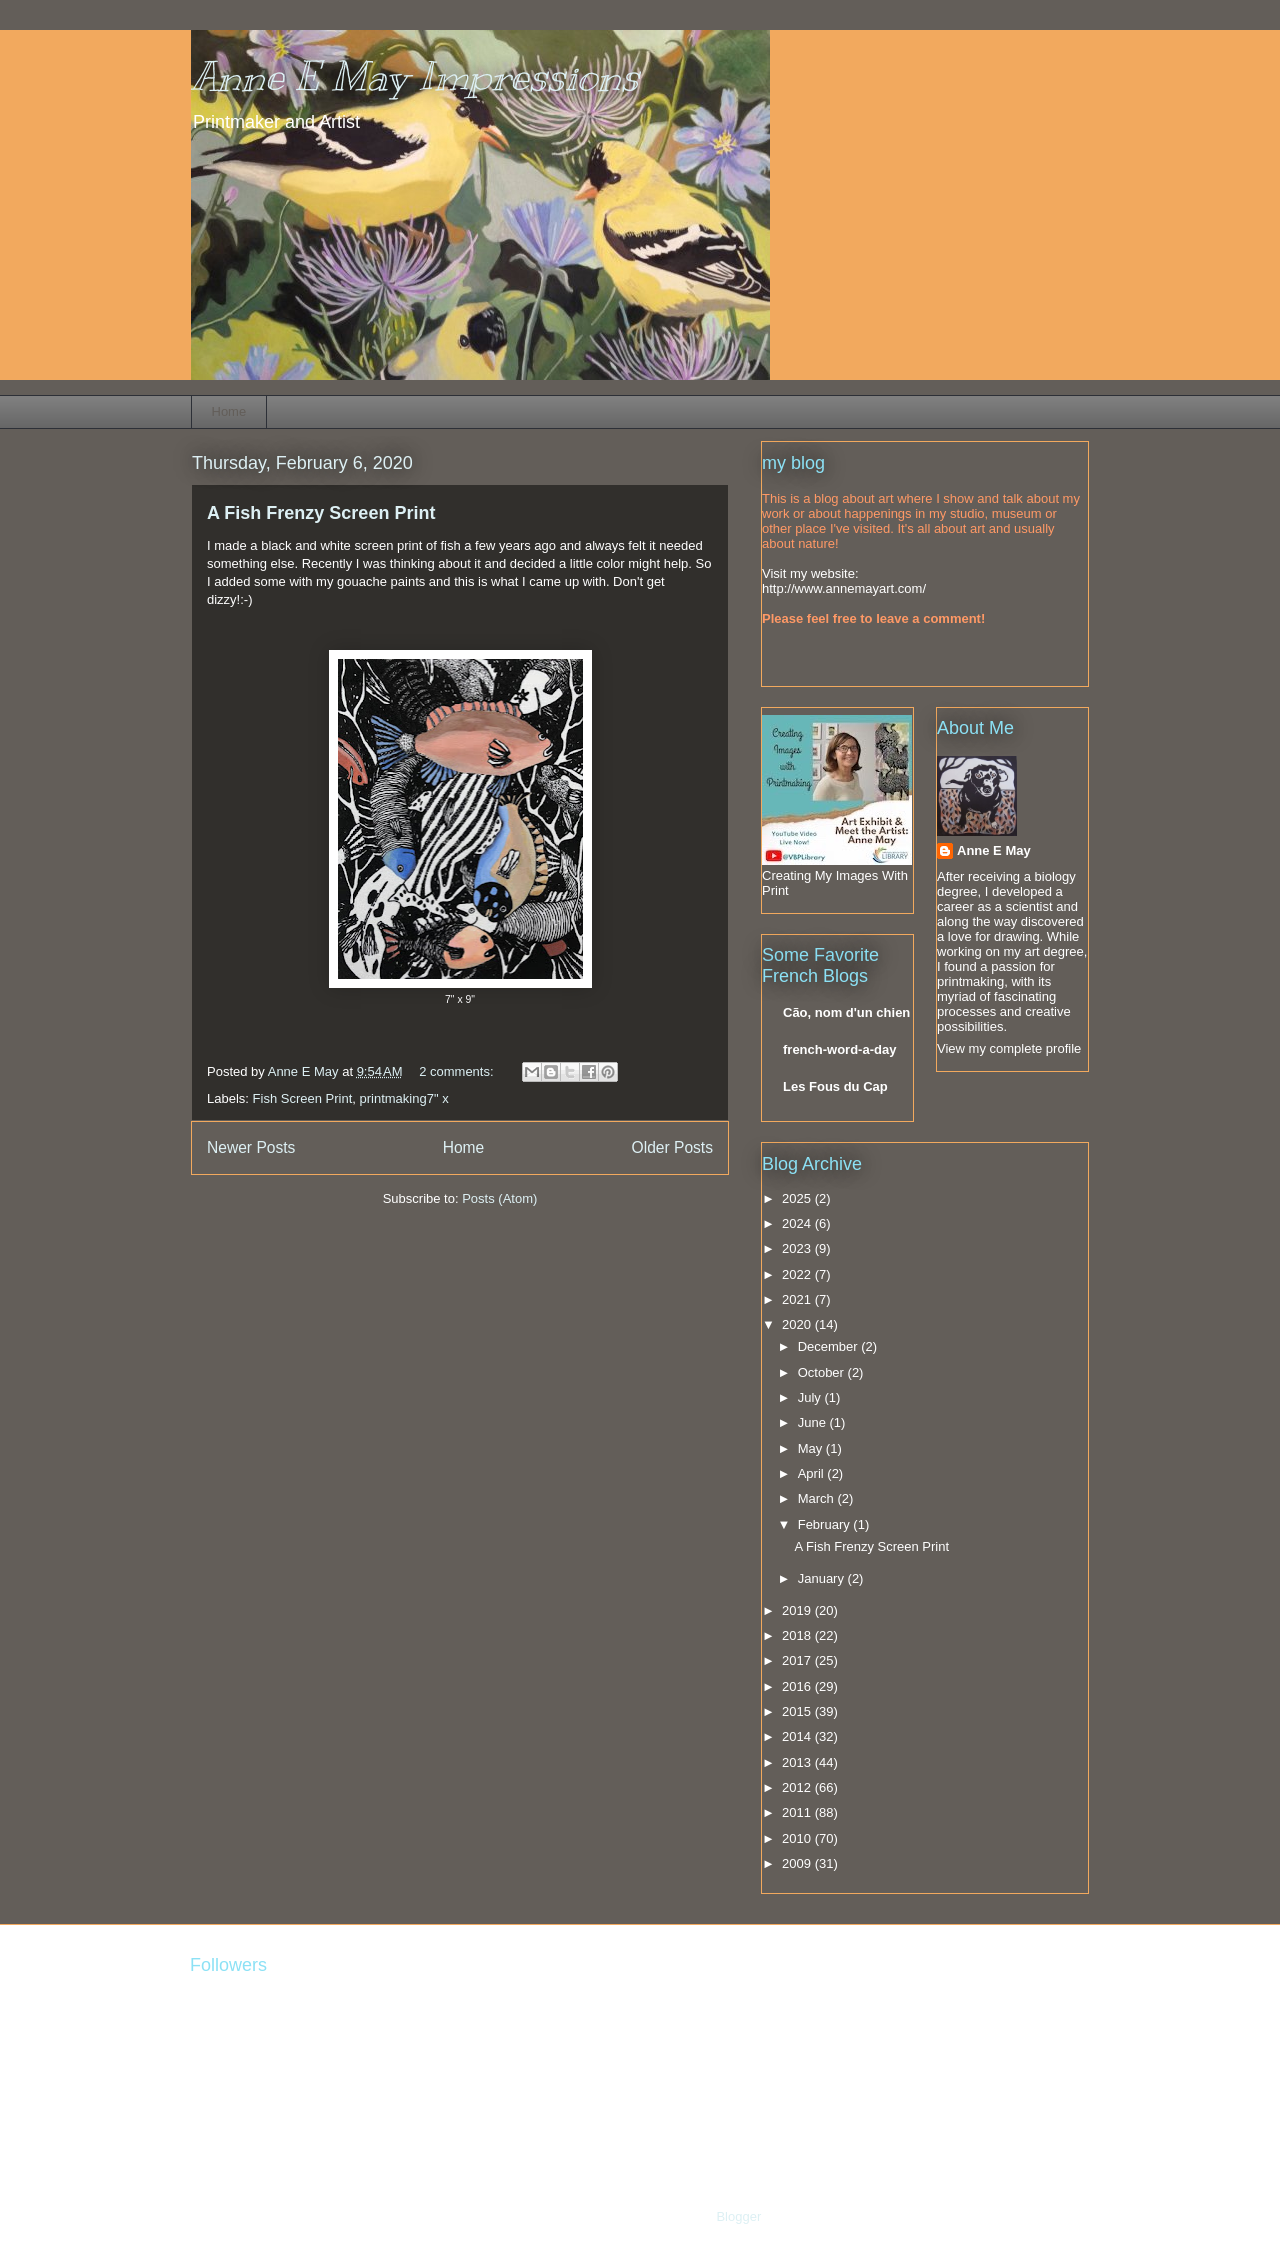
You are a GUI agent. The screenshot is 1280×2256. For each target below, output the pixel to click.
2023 (798, 1248)
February (826, 1524)
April (813, 1473)
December (830, 1346)
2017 (798, 1660)
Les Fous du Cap (835, 1086)
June (814, 1422)
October (823, 1372)
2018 (798, 1635)
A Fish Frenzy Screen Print (321, 513)
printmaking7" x (403, 1098)
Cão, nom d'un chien (846, 1012)
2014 (798, 1736)
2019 (798, 1610)
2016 (798, 1686)
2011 (798, 1812)
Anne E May (994, 850)
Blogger (738, 2216)
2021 (798, 1299)
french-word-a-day (839, 1049)
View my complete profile (1009, 1048)
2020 (798, 1324)
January (823, 1578)
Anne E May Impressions (415, 76)
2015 (798, 1711)
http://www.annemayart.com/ (844, 588)
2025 (798, 1198)
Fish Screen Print (303, 1098)
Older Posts (672, 1147)
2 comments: (458, 1071)
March (818, 1498)
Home (229, 411)
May (812, 1448)
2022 (798, 1274)
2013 (798, 1762)
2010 (798, 1838)
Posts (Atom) (499, 1198)
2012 (798, 1787)
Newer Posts (251, 1147)
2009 (798, 1863)
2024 (798, 1223)
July (811, 1397)
